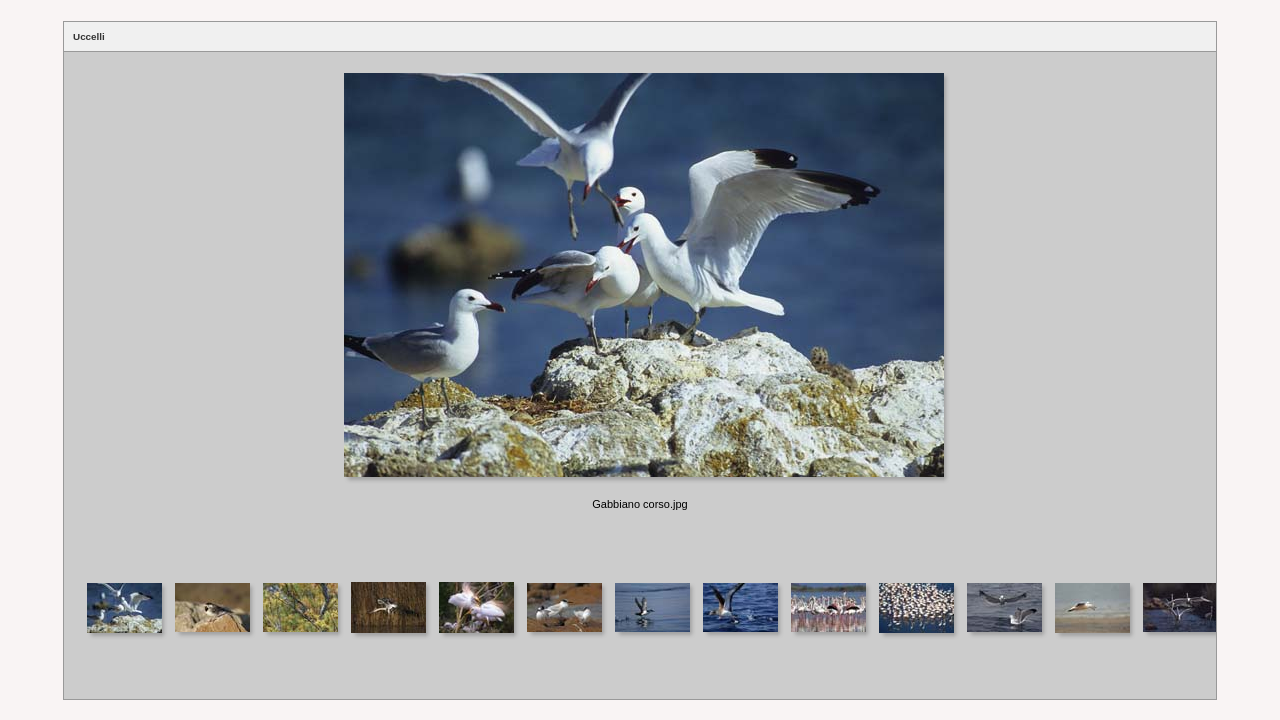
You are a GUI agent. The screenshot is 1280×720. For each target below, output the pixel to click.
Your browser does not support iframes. (640, 315)
